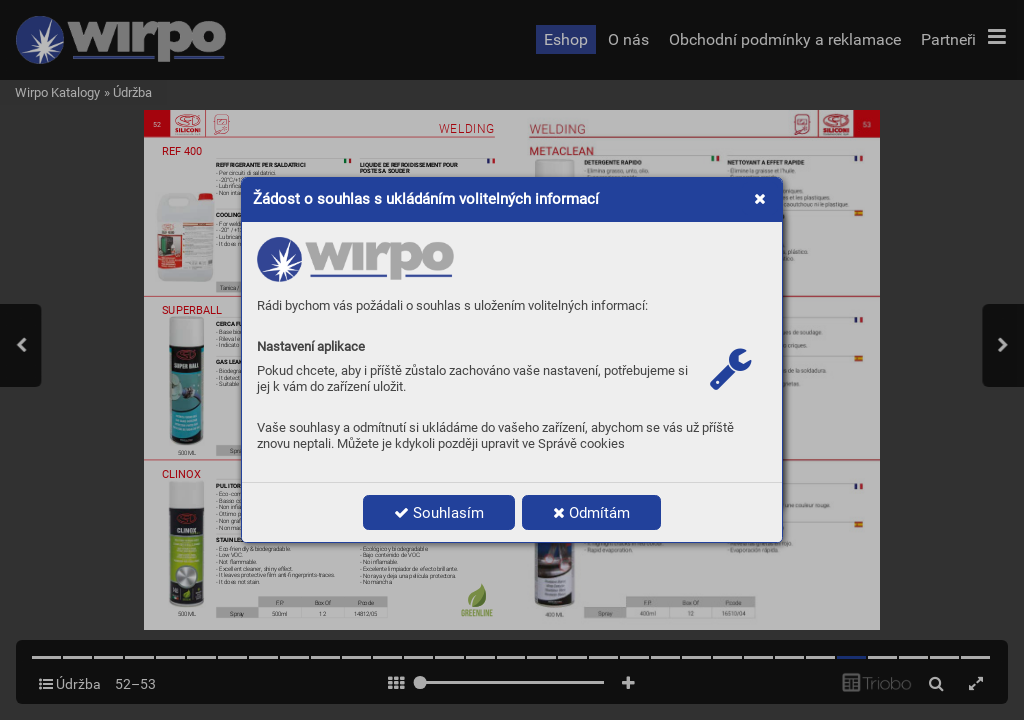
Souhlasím (439, 513)
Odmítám (591, 513)
